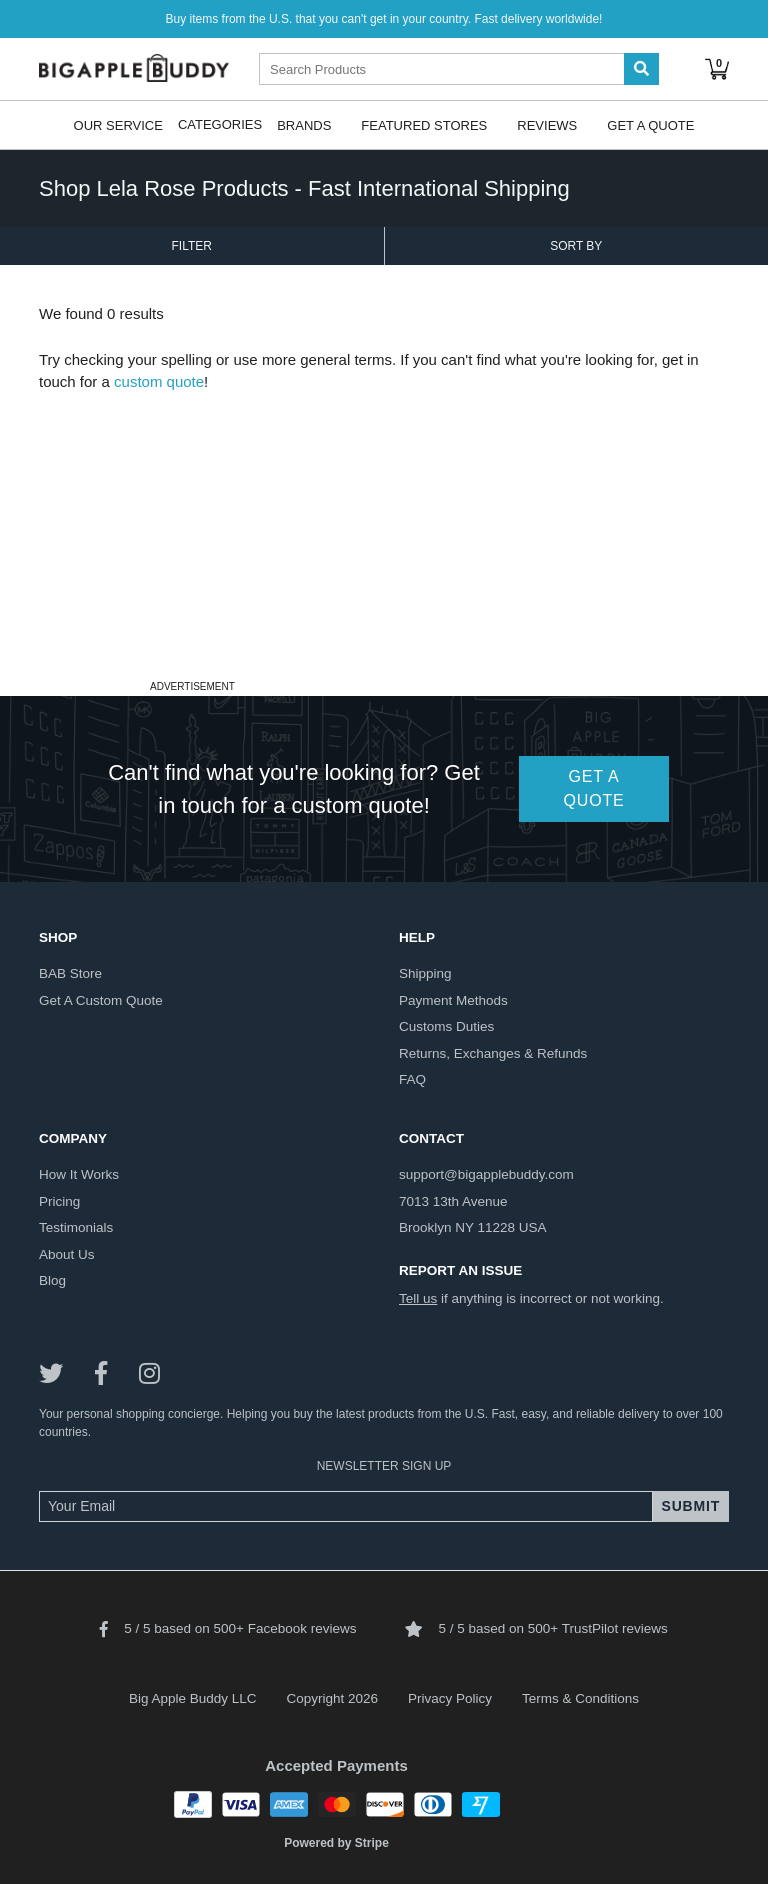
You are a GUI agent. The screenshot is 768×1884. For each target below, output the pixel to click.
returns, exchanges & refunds (493, 1053)
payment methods (453, 1000)
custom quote (159, 381)
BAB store (70, 973)
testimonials (76, 1227)
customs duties (446, 1026)
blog (52, 1280)
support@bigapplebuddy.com (486, 1174)
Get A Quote (650, 124)
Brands (304, 124)
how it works (79, 1174)
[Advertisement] (384, 534)
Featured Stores (424, 124)
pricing (59, 1201)
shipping (425, 973)
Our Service (118, 124)
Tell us (418, 1298)
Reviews (547, 124)
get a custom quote (101, 1000)
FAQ (412, 1079)
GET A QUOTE (594, 788)
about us (67, 1254)
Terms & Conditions (580, 1698)
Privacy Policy (450, 1698)
